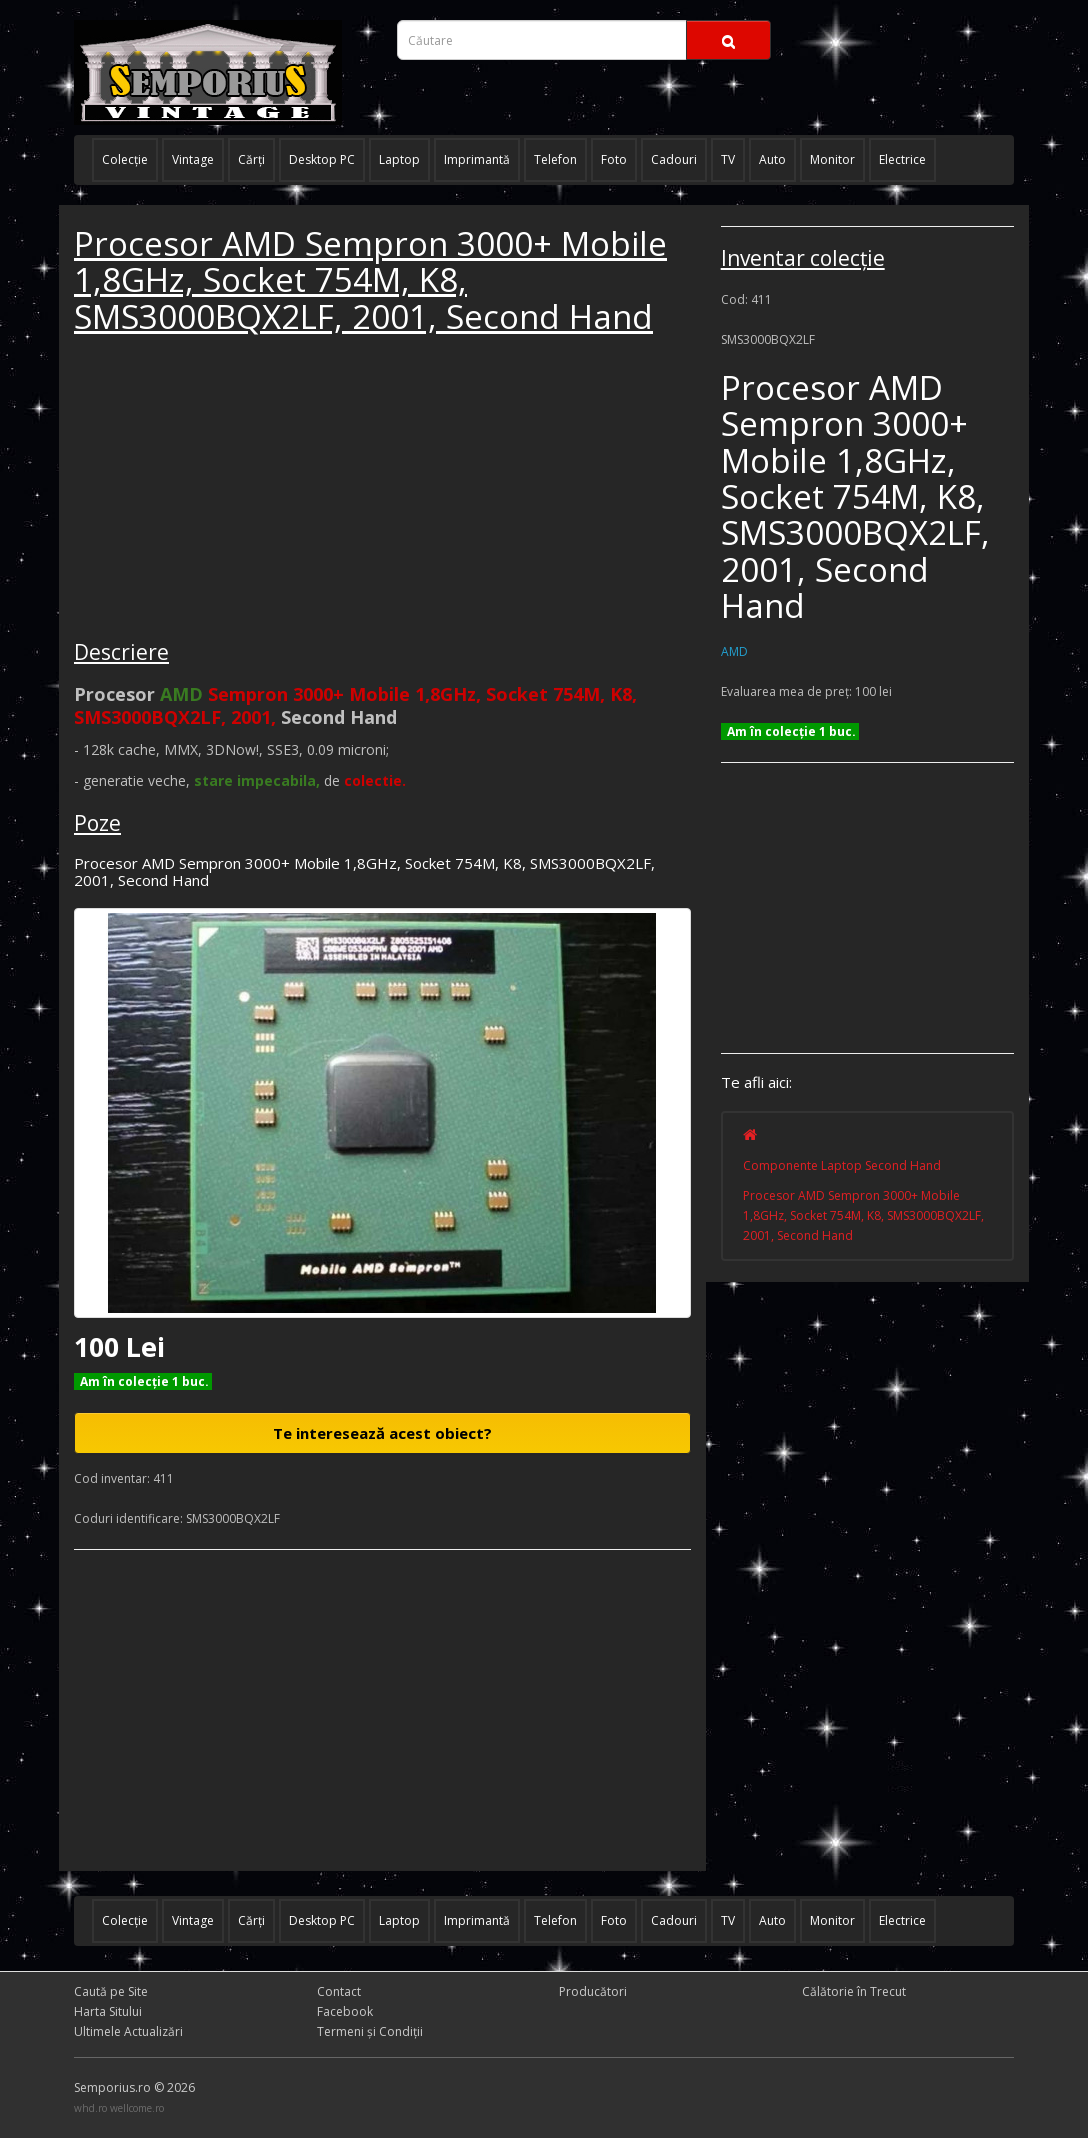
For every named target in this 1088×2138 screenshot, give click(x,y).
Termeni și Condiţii (370, 2031)
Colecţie (125, 159)
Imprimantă (477, 159)
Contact (339, 1991)
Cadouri (674, 159)
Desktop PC (322, 159)
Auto (772, 159)
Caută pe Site (111, 1991)
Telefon (555, 159)
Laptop (399, 159)
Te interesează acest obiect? (382, 1433)
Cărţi (251, 159)
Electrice (902, 159)
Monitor (832, 159)
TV (728, 159)
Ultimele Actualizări (128, 2031)
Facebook (345, 2011)
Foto (614, 159)
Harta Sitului (108, 2011)
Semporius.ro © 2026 (134, 2087)
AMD (734, 651)
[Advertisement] (224, 490)
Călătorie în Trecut (854, 1991)
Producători (593, 1991)
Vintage (193, 159)
